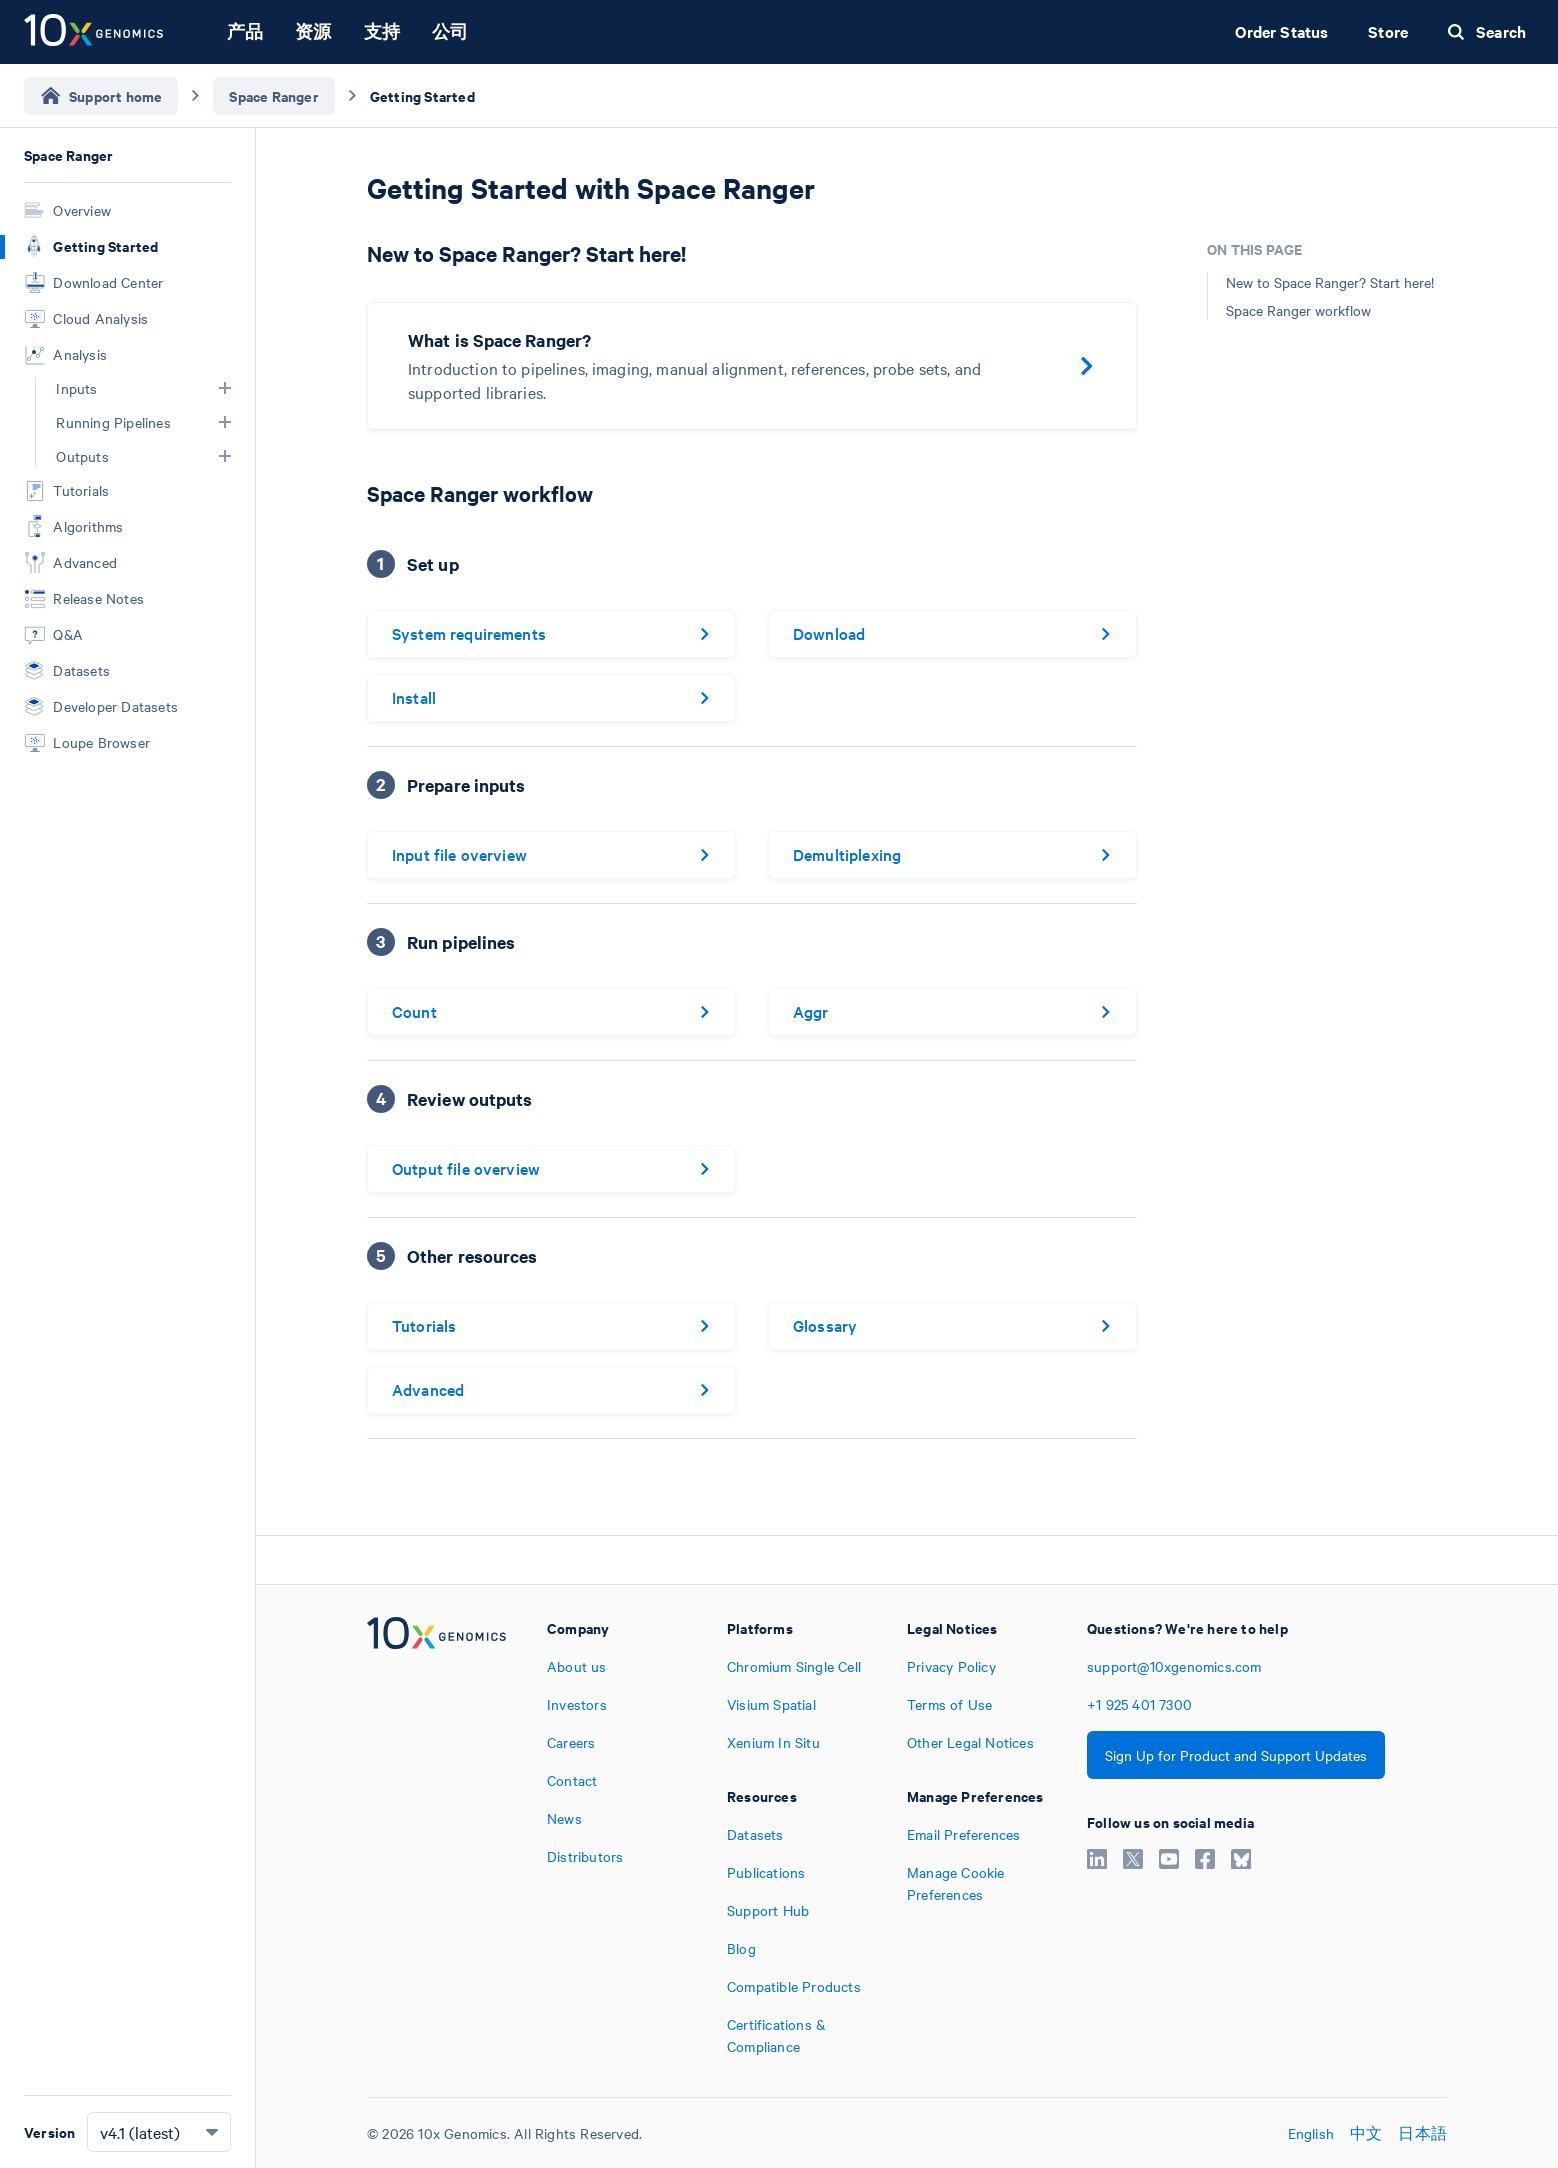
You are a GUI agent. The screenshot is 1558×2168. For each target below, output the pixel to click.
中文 (1366, 2133)
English (1311, 2133)
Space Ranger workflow (1298, 310)
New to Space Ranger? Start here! (1330, 282)
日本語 (1422, 2133)
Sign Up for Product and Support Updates (1236, 1755)
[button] (225, 388)
